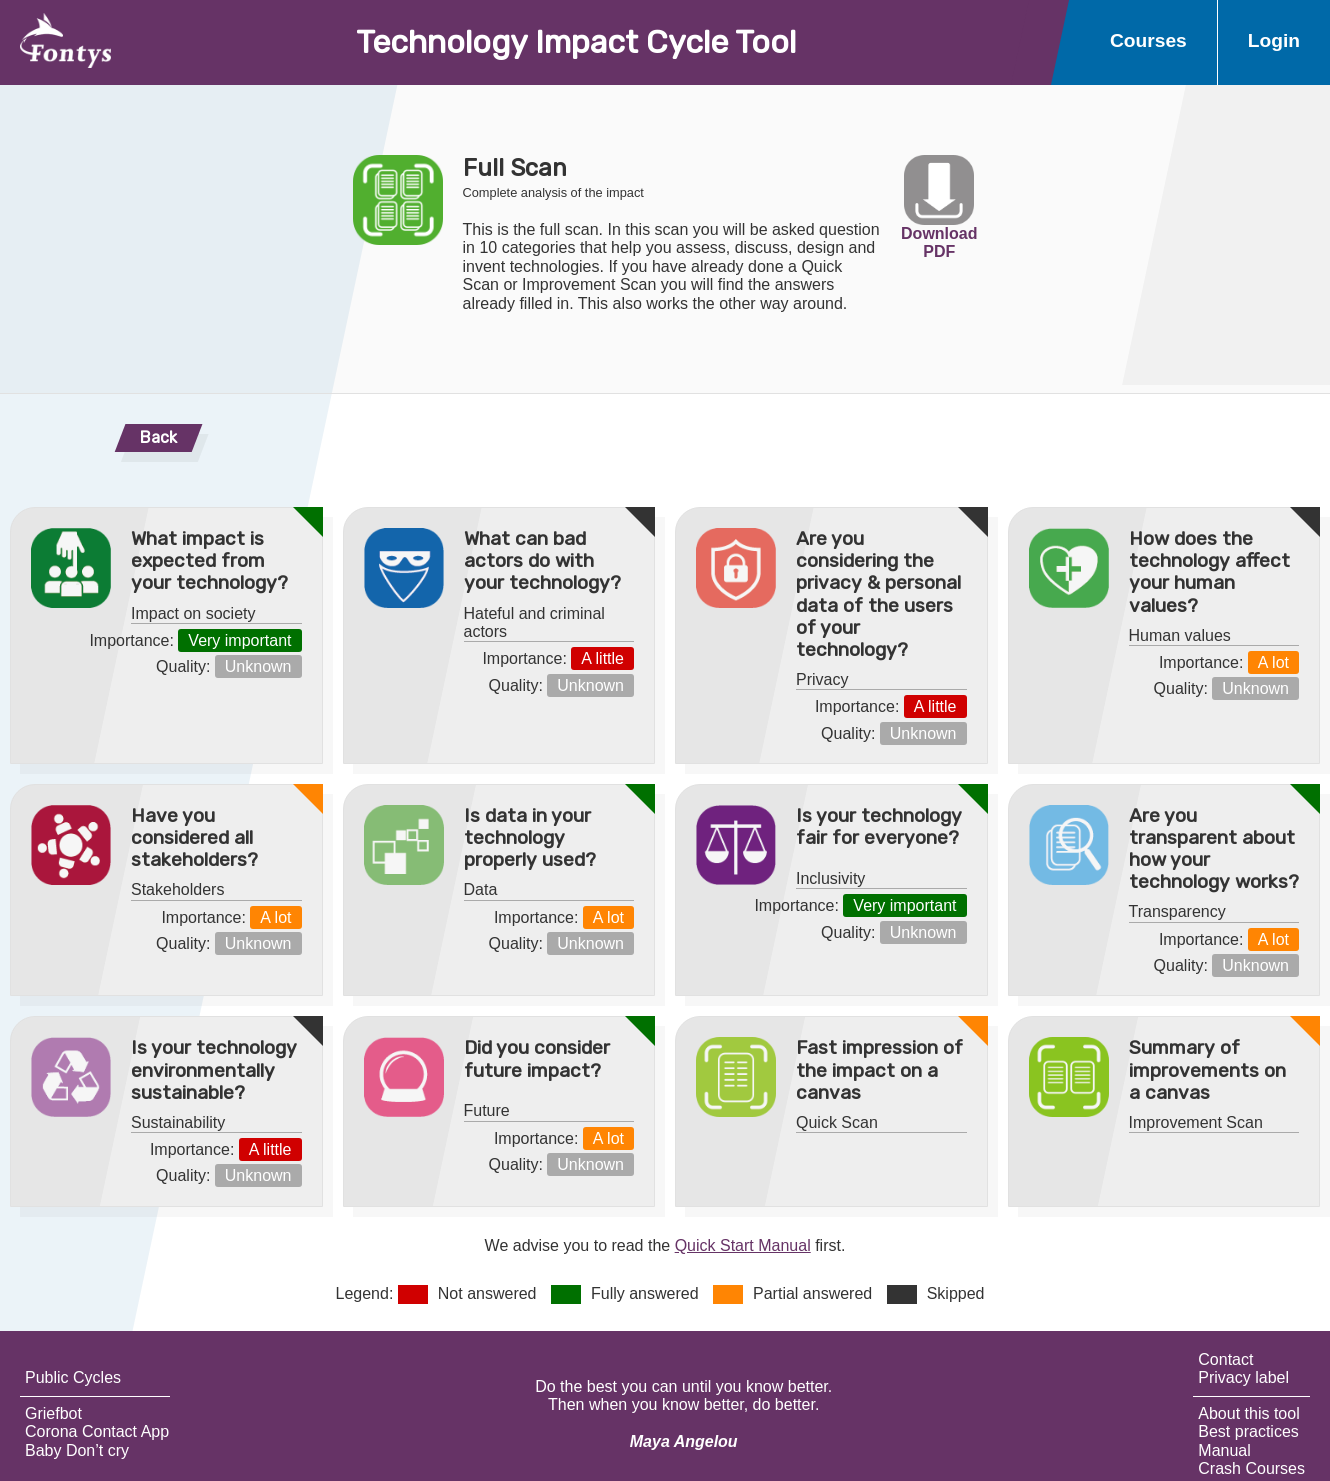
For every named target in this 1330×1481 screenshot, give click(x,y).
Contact (1225, 1359)
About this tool (1248, 1413)
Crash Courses (1251, 1468)
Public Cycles (73, 1377)
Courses (1148, 40)
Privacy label (1243, 1377)
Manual (1224, 1450)
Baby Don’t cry (77, 1450)
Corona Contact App (97, 1431)
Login (1274, 40)
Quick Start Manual (743, 1245)
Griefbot (53, 1413)
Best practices (1248, 1431)
